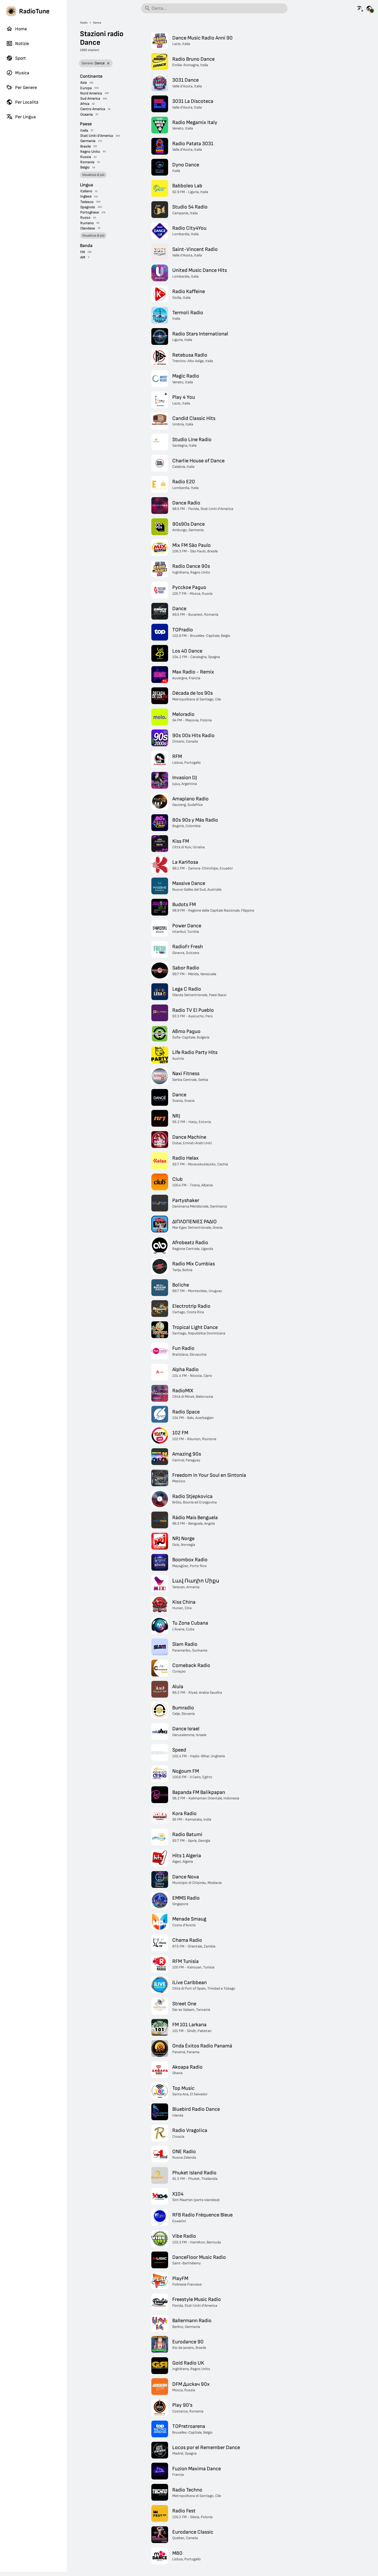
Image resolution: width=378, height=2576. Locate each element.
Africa (84, 104)
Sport (16, 58)
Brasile (85, 146)
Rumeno (87, 223)
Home (16, 29)
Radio (84, 22)
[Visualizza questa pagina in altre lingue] (360, 8)
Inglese (85, 196)
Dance (97, 22)
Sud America (90, 98)
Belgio (85, 167)
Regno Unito (90, 151)
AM (82, 257)
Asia (83, 82)
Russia (85, 157)
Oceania (86, 114)
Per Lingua (21, 117)
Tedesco (87, 202)
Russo (85, 217)
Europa (86, 88)
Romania (87, 162)
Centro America (92, 109)
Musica (17, 73)
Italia (84, 130)
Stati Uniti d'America (96, 135)
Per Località (22, 102)
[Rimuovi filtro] (108, 63)
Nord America (91, 93)
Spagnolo (87, 207)
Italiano (86, 191)
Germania (87, 141)
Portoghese (89, 212)
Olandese (87, 228)
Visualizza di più (93, 175)
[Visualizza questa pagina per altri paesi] (369, 8)
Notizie (17, 43)
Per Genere (21, 87)
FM (82, 252)
